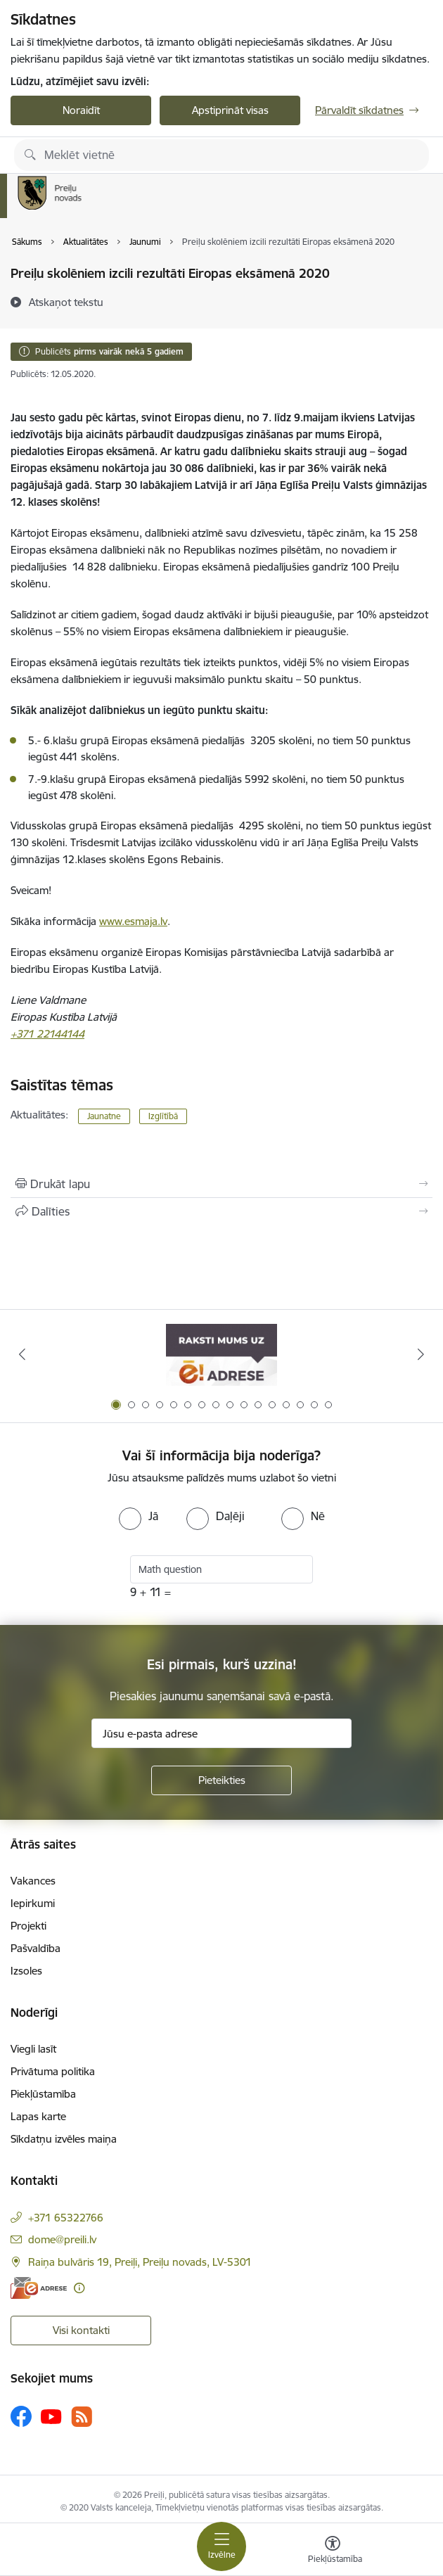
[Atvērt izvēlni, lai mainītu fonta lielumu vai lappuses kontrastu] (332, 2551)
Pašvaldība (35, 1948)
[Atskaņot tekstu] (66, 301)
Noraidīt (81, 110)
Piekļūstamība (43, 2093)
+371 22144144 (47, 1033)
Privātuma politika (53, 2071)
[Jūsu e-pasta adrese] (221, 1733)
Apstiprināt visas (230, 110)
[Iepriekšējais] (22, 1354)
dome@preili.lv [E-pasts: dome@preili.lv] (62, 2239)
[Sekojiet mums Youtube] (51, 2415)
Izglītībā (163, 1116)
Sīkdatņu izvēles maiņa (64, 2138)
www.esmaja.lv (133, 921)
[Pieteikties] (221, 1780)
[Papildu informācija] (79, 2288)
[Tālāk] (421, 1354)
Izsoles (26, 1970)
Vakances (33, 1880)
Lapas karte (38, 2116)
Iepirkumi (33, 1903)
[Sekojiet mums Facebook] (21, 2416)
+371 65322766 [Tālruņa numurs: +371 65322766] (65, 2217)
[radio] (138, 1515)
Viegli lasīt (33, 2048)
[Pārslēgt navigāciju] (221, 2546)
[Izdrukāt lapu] (221, 1184)
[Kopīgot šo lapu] (221, 1211)
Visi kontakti (81, 2330)
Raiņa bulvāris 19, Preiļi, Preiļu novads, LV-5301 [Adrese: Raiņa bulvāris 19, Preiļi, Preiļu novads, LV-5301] (140, 2262)
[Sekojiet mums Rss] (81, 2416)
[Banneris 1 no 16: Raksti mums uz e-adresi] (221, 1354)
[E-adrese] (39, 2288)
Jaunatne (104, 1116)
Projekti (28, 1925)
